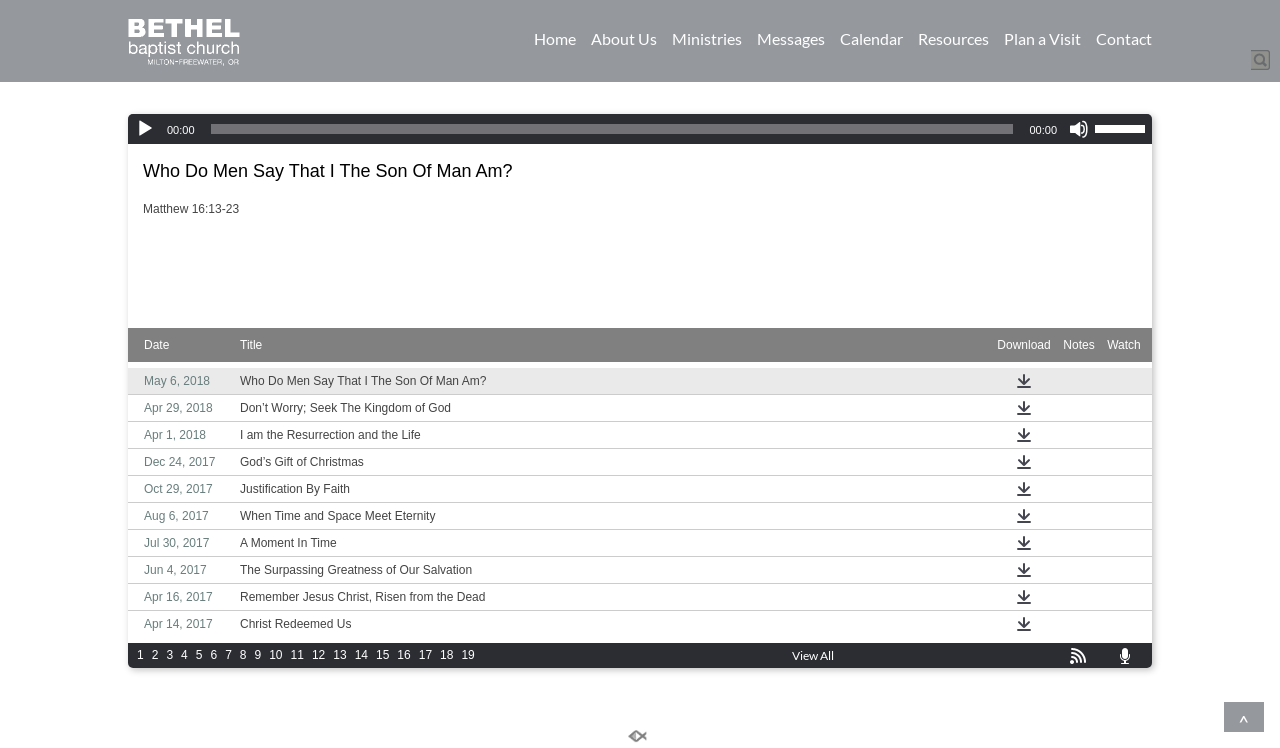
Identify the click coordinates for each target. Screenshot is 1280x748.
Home (555, 39)
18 (446, 655)
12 (318, 655)
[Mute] (1079, 129)
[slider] (612, 129)
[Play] (145, 129)
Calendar (871, 39)
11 (297, 655)
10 (275, 655)
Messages (791, 39)
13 (339, 655)
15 (382, 655)
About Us (624, 39)
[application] (640, 129)
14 (361, 655)
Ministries (707, 39)
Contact (1124, 39)
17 (425, 655)
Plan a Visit (1042, 39)
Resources (953, 39)
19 (467, 655)
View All (813, 655)
